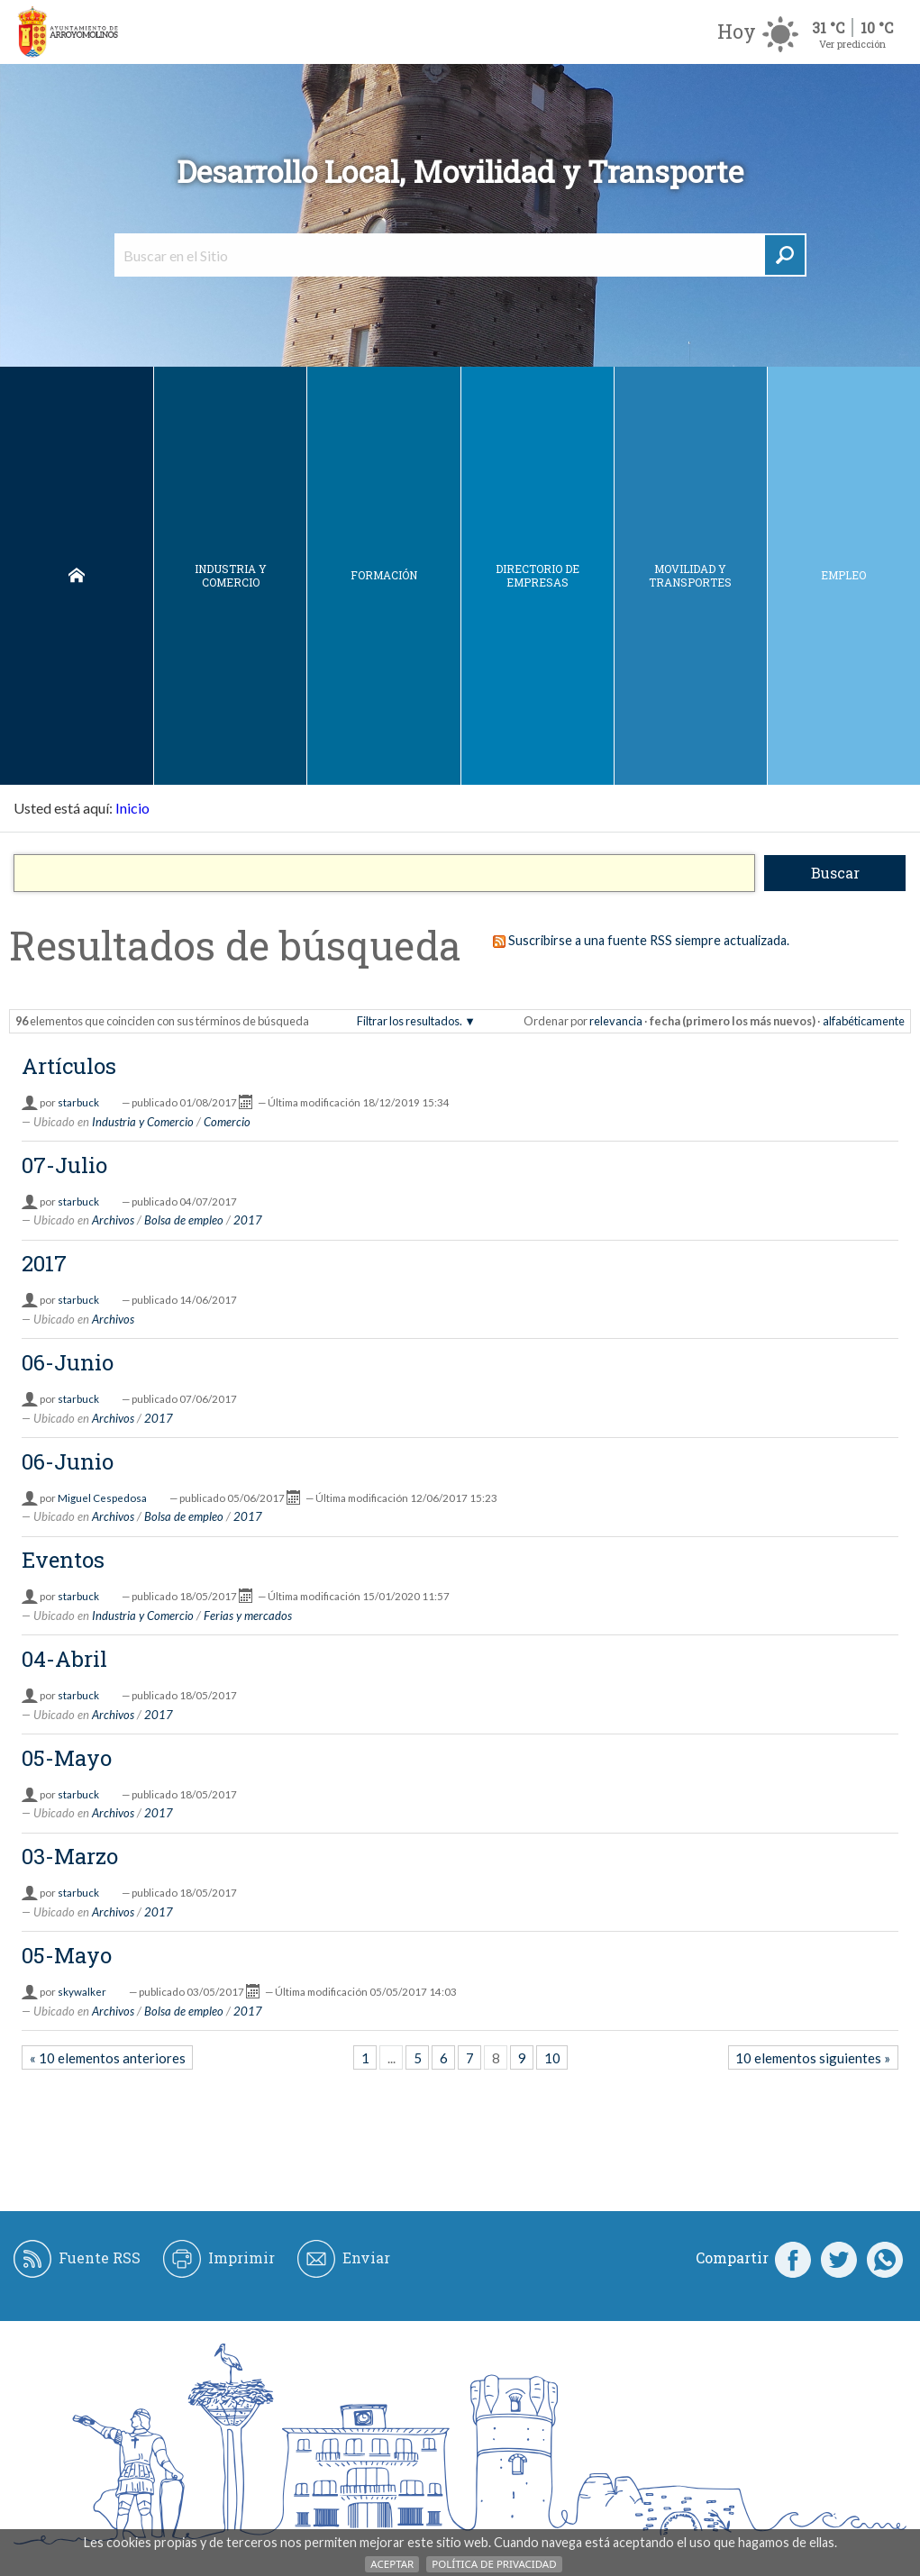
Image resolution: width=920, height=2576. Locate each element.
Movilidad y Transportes (690, 575)
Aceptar (392, 2564)
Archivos (113, 1220)
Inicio (76, 576)
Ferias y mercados (248, 1615)
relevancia (615, 1021)
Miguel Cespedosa (102, 1498)
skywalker (82, 1992)
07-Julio (64, 1165)
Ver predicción (852, 43)
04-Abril (64, 1658)
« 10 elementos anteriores (108, 2058)
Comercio (227, 1122)
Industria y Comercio (231, 575)
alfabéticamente (864, 1021)
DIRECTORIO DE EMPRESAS (537, 575)
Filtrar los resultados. (409, 1021)
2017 (247, 1220)
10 (552, 2058)
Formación (384, 575)
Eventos (63, 1559)
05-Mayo (67, 1757)
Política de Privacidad (494, 2564)
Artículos (69, 1065)
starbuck (78, 1102)
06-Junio (68, 1362)
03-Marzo (70, 1856)
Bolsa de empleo (183, 1220)
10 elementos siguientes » (812, 2058)
